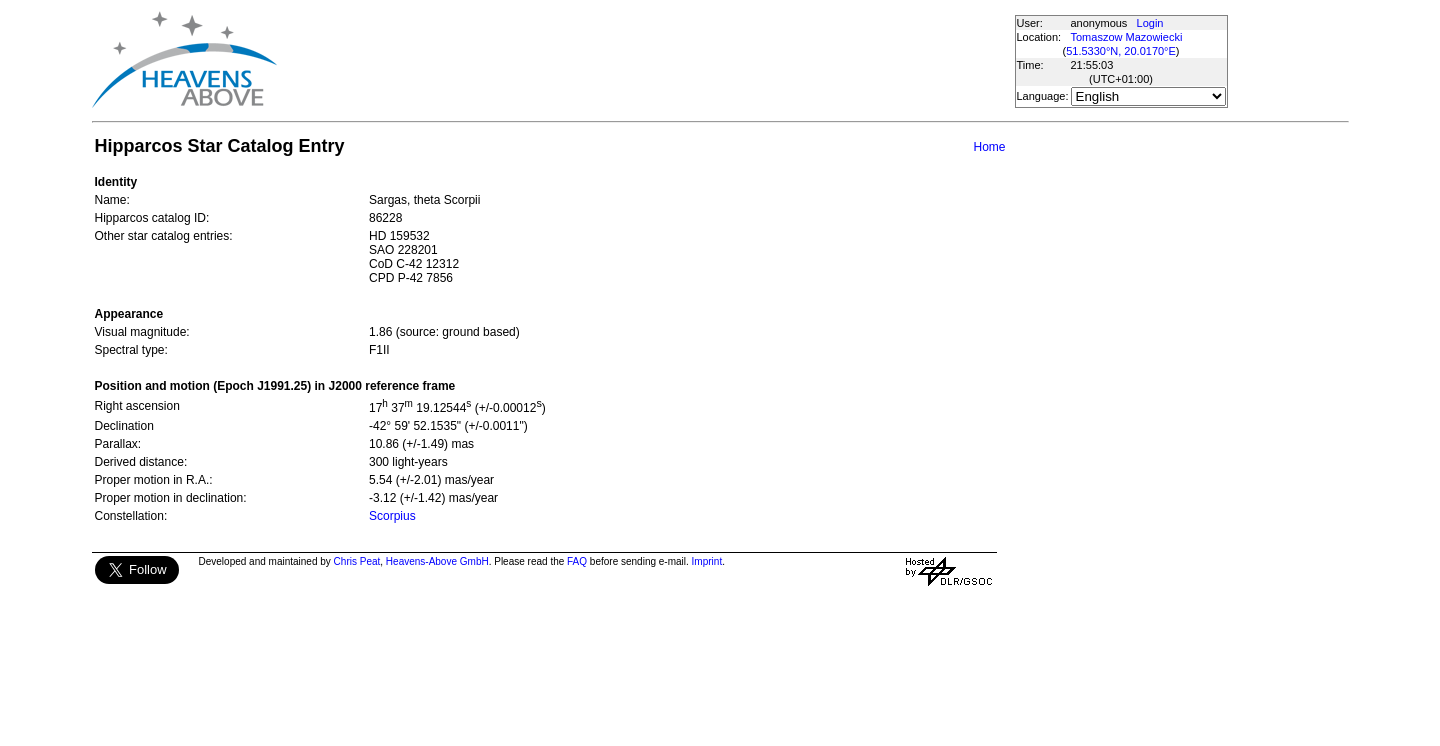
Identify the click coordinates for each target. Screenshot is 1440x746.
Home (989, 147)
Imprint (707, 561)
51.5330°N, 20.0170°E (1121, 51)
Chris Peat (357, 561)
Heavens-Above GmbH (437, 561)
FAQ (577, 561)
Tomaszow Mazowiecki (1127, 37)
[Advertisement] (645, 60)
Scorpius (392, 516)
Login (1150, 23)
